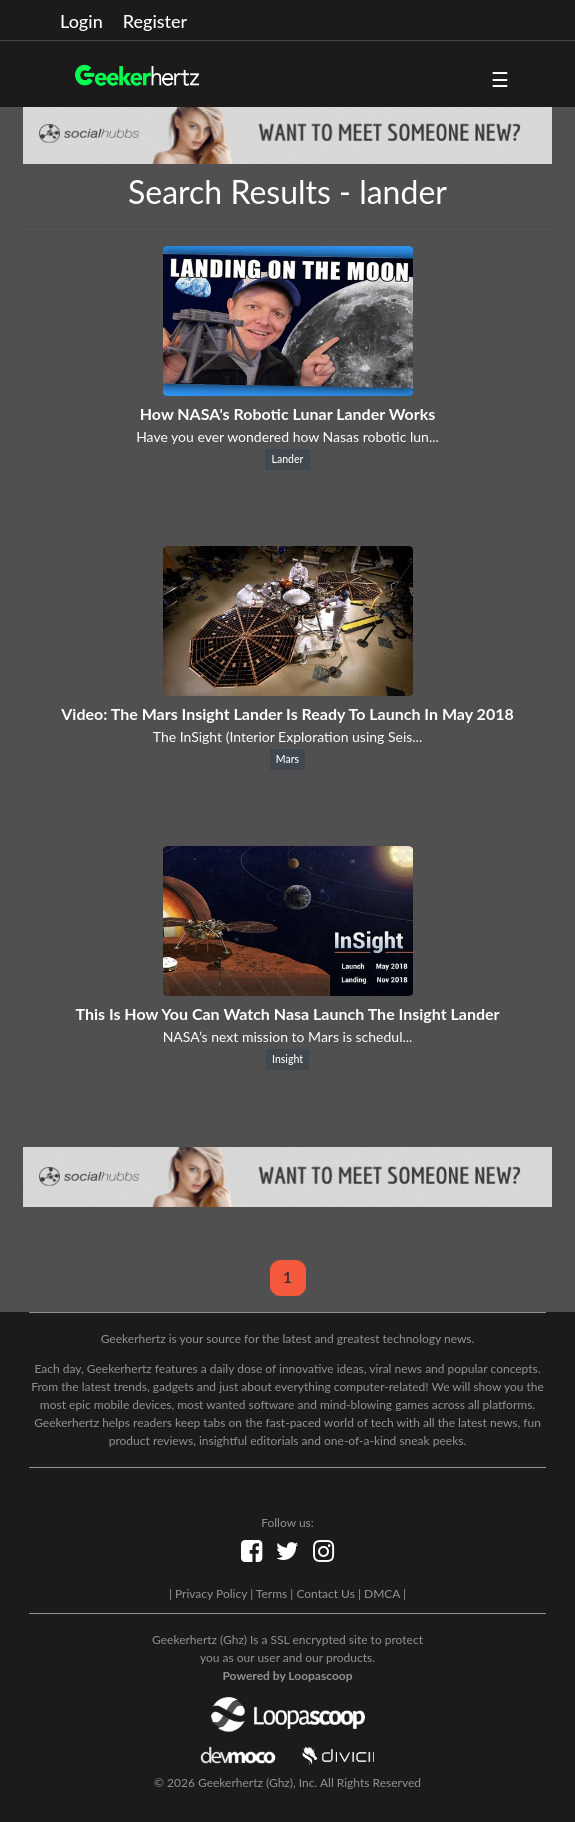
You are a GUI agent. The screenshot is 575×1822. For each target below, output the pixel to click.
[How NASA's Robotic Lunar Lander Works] (288, 389)
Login (81, 21)
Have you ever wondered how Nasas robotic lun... (287, 436)
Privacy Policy (211, 1593)
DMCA (382, 1593)
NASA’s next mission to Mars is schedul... (288, 1036)
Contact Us (325, 1593)
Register (155, 21)
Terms (271, 1593)
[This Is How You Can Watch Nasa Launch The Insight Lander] (288, 989)
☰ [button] (500, 79)
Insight (287, 1059)
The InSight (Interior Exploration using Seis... (287, 736)
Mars (287, 759)
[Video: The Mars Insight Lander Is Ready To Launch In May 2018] (288, 689)
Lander (288, 459)
